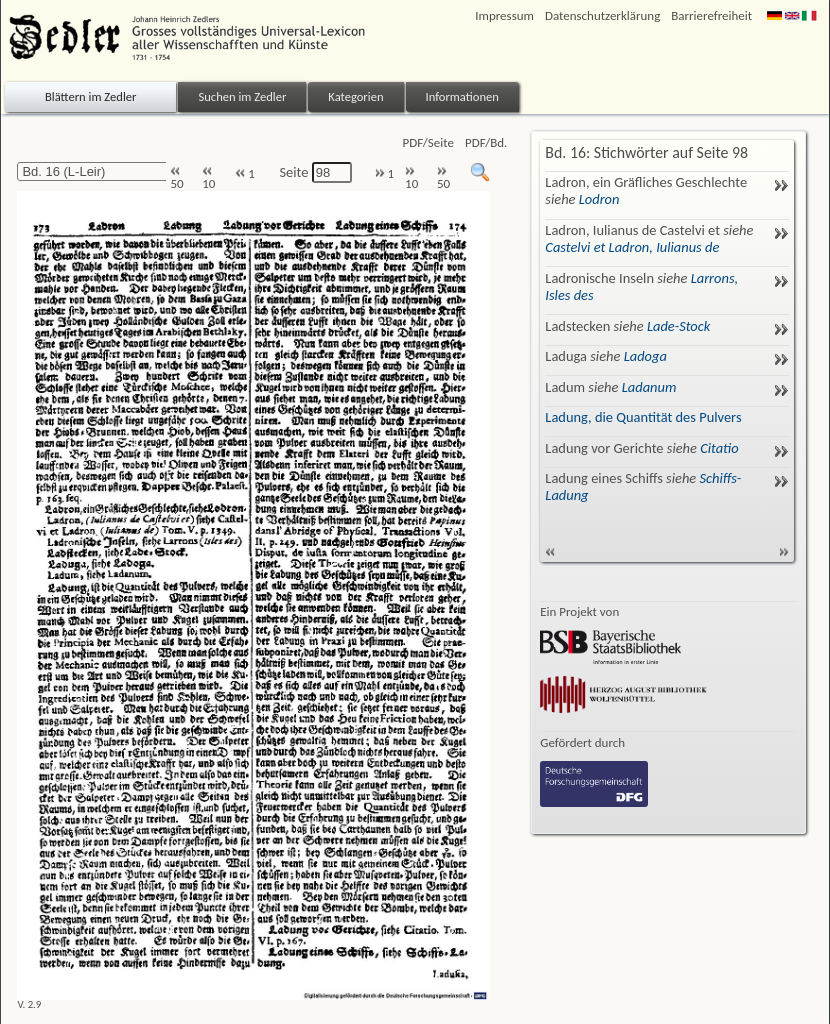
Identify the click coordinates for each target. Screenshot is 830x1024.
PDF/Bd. (486, 142)
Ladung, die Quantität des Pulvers (643, 417)
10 (208, 178)
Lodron (599, 199)
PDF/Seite (428, 142)
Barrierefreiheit (711, 15)
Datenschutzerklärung (602, 15)
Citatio (719, 448)
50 (176, 178)
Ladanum (649, 387)
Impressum (504, 15)
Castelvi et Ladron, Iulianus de (632, 247)
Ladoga (645, 356)
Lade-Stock (678, 326)
